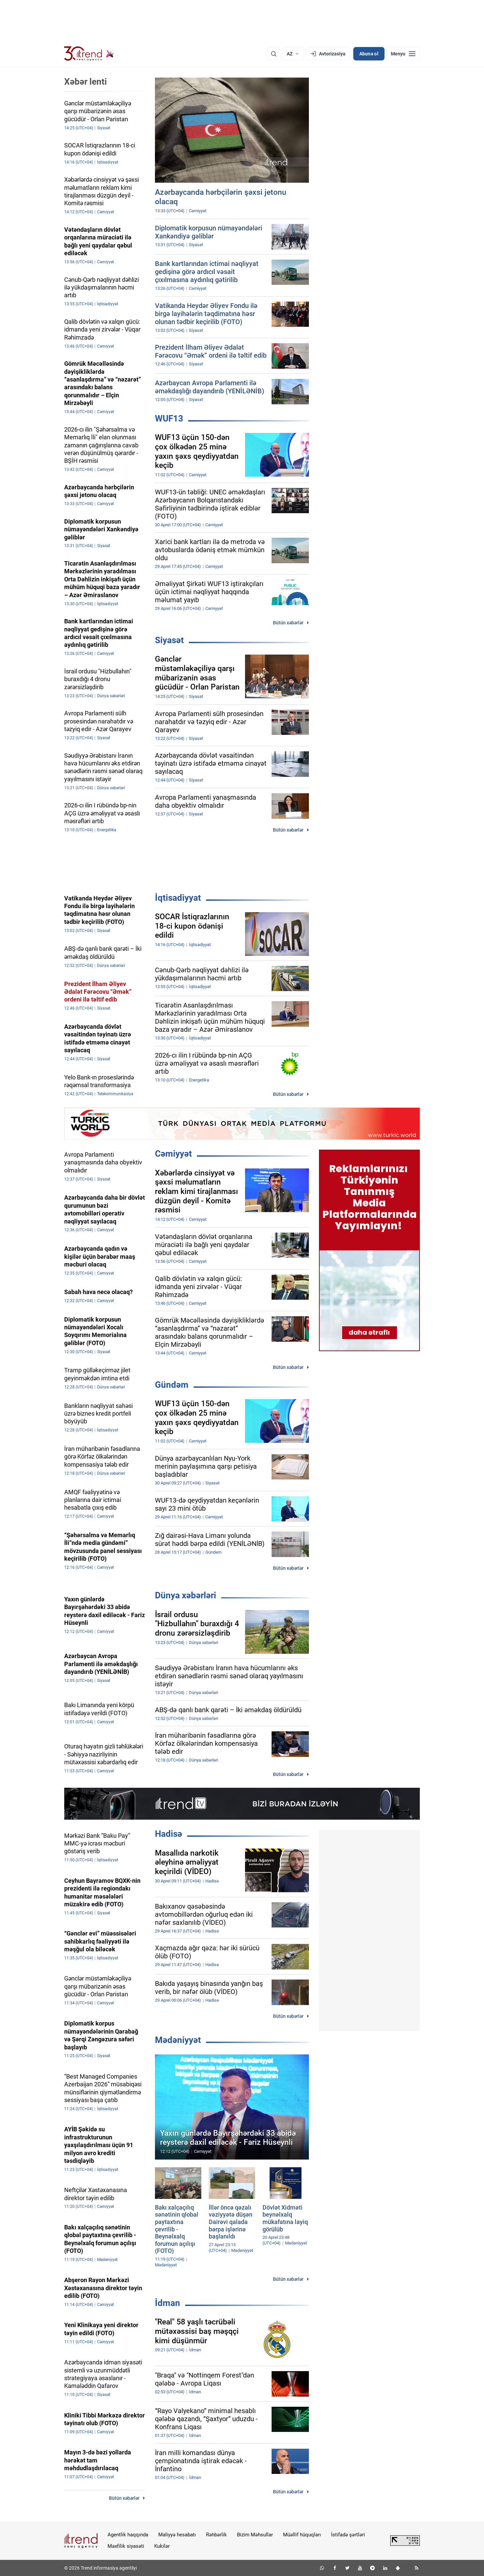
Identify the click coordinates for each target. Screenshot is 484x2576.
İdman (167, 2303)
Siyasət (169, 640)
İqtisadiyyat (178, 898)
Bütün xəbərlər (288, 622)
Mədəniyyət (178, 2040)
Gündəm (172, 1385)
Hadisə (168, 1834)
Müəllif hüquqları (302, 2535)
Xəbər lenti (85, 82)
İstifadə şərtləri (348, 2535)
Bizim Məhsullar (255, 2535)
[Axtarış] (273, 53)
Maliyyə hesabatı (177, 2535)
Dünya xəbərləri (185, 1595)
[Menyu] (403, 53)
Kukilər (162, 2546)
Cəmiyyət (173, 1154)
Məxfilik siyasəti (126, 2546)
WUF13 (169, 418)
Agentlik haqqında (128, 2535)
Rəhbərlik (216, 2535)
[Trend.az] (89, 53)
